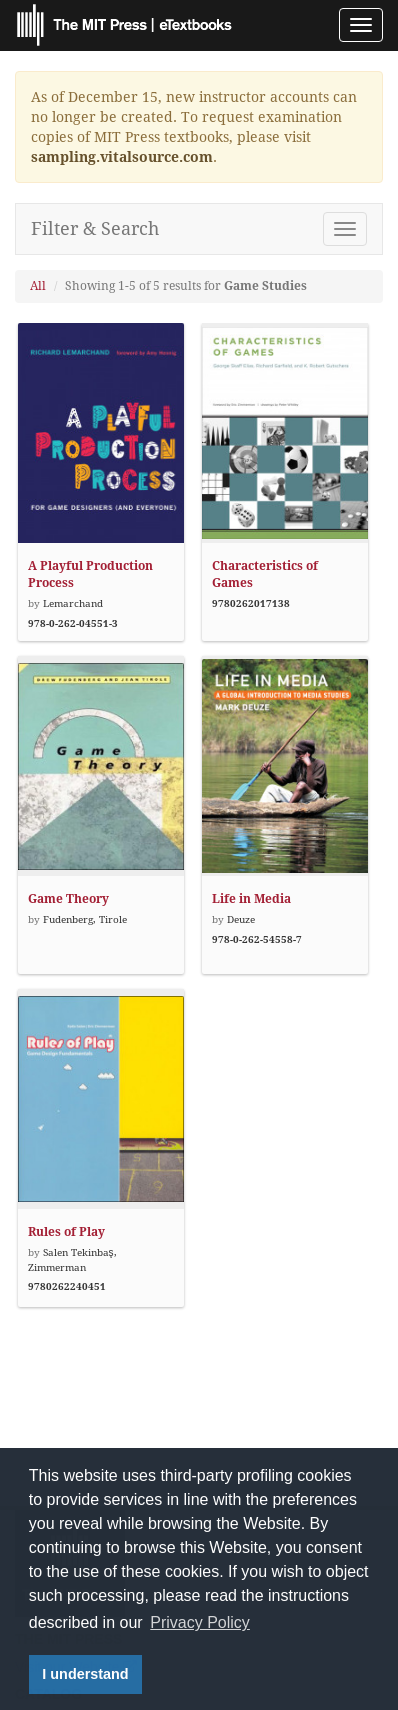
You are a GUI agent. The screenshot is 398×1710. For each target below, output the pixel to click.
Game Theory (68, 899)
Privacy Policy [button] (200, 1622)
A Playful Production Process (90, 574)
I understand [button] (85, 1674)
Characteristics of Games (265, 574)
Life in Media (251, 899)
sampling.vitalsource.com (122, 157)
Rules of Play (66, 1232)
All (38, 286)
